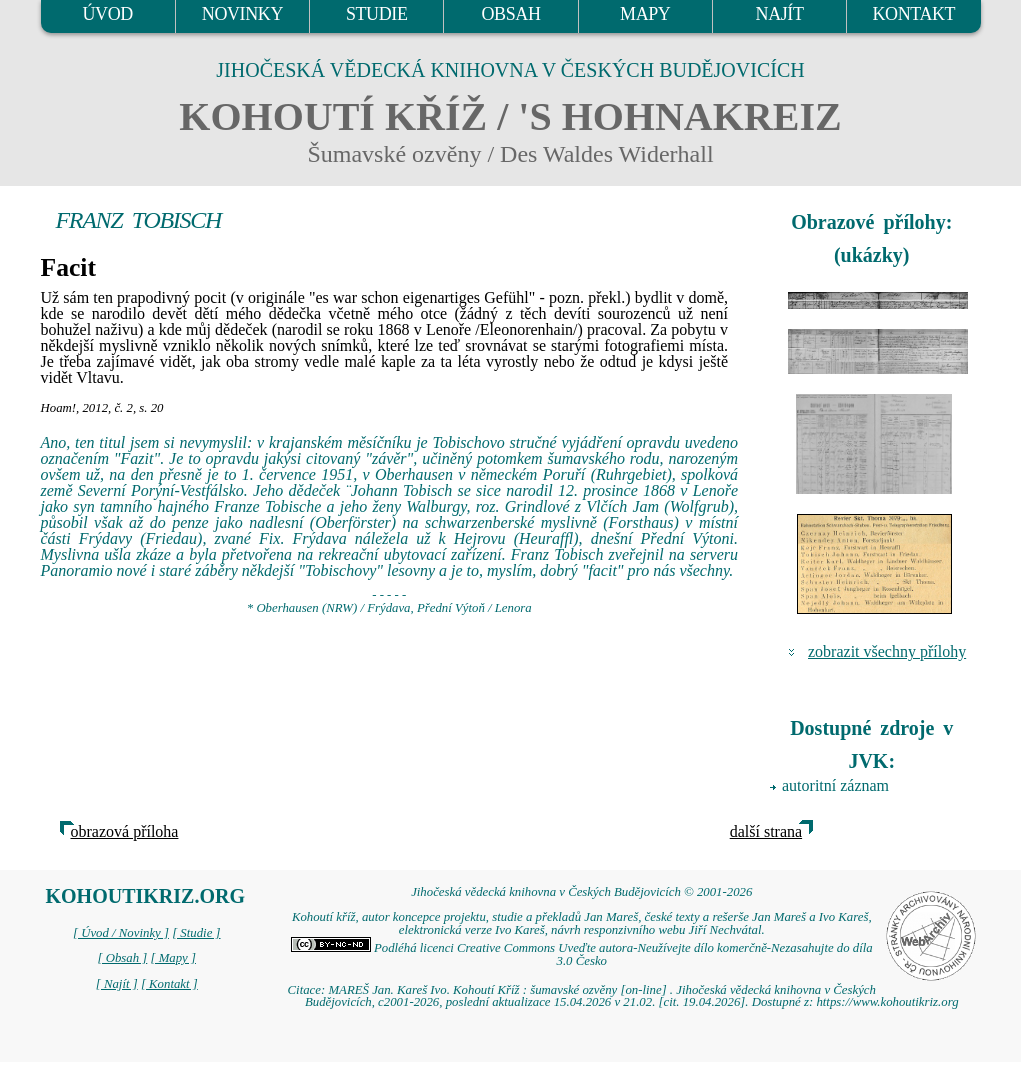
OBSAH (510, 14)
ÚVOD (107, 14)
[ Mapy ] (173, 958)
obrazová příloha (125, 831)
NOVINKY (242, 14)
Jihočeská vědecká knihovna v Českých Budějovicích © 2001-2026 (581, 892)
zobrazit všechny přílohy (887, 651)
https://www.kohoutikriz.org (887, 1002)
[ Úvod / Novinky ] (121, 933)
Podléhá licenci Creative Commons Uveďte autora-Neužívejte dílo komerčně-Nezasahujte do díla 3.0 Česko (582, 954)
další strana (766, 831)
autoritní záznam (835, 785)
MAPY (645, 14)
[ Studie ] (196, 933)
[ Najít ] (117, 984)
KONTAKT (913, 14)
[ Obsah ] (123, 958)
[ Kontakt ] (169, 984)
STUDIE (377, 14)
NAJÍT (780, 14)
